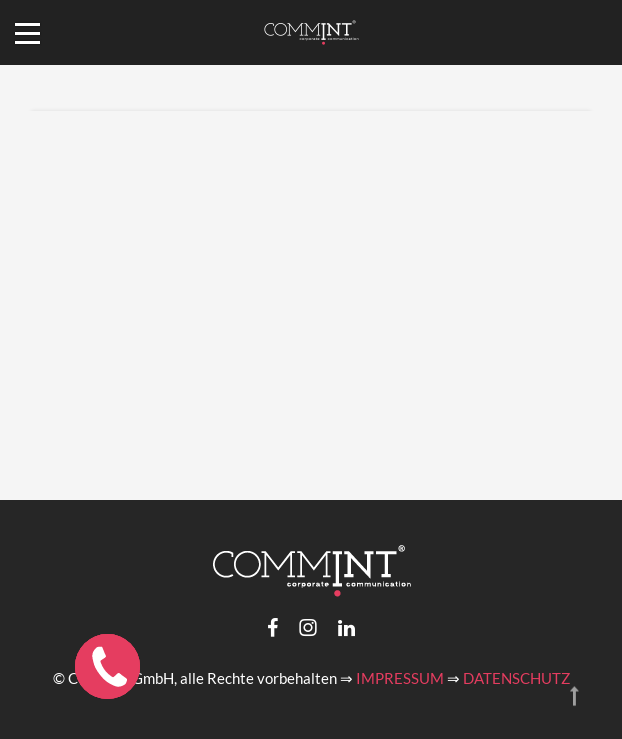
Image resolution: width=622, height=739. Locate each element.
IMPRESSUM (400, 678)
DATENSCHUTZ (516, 678)
